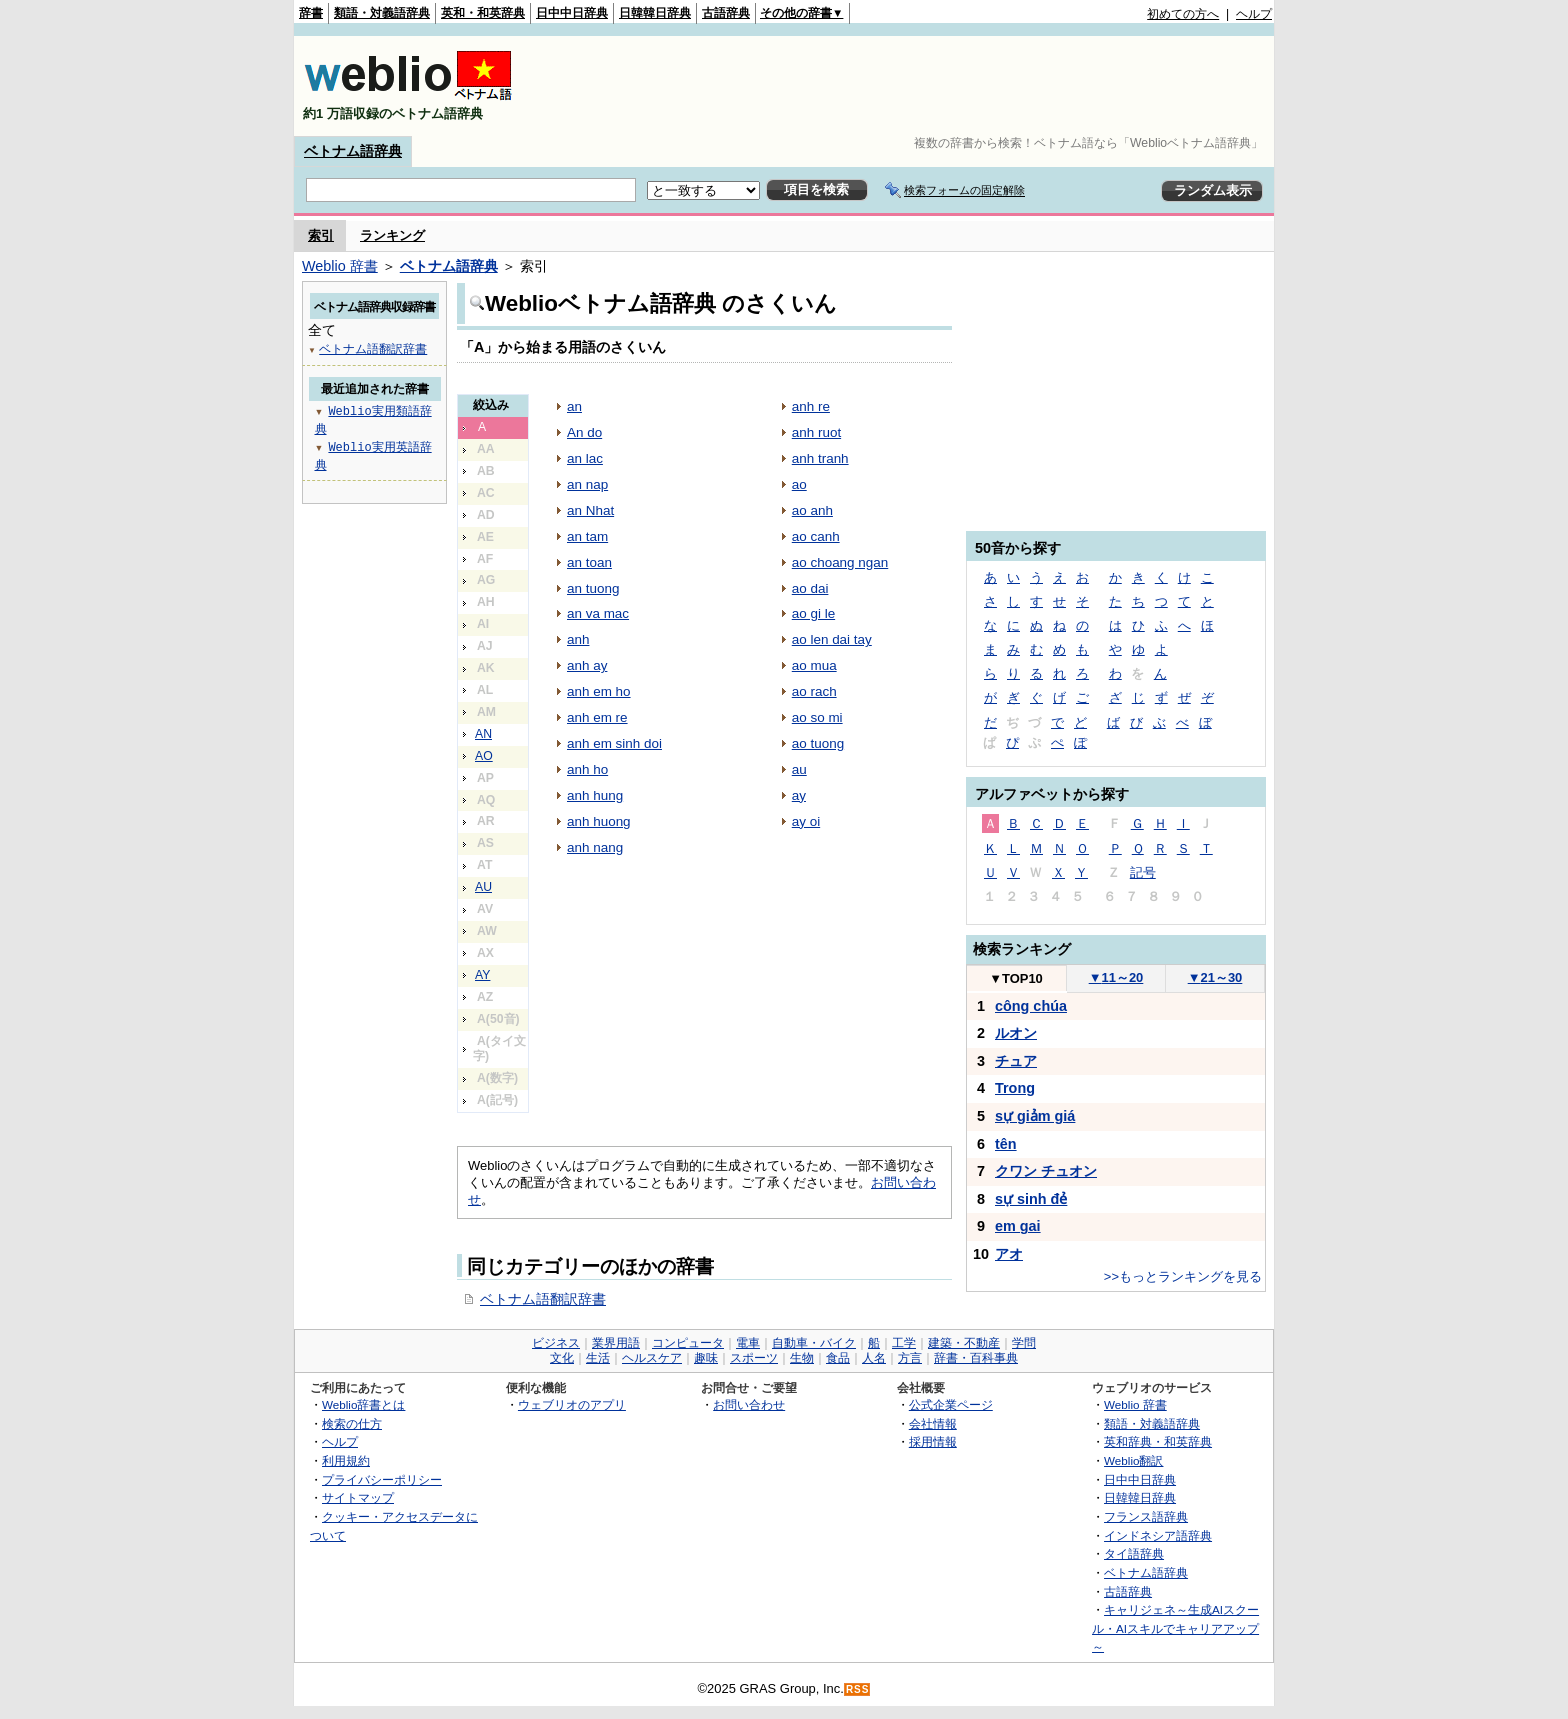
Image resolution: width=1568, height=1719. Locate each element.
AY (482, 975)
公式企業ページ (951, 1404)
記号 (1143, 872)
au (799, 769)
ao (799, 484)
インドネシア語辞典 (1158, 1535)
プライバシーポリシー (382, 1479)
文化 (562, 1358)
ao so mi (817, 717)
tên (1006, 1144)
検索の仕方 (352, 1423)
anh (578, 639)
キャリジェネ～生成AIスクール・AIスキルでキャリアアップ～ (1175, 1628)
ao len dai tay (832, 639)
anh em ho (599, 691)
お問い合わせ (749, 1404)
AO (484, 756)
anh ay (587, 665)
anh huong (599, 821)
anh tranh (820, 458)
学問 (1024, 1343)
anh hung (595, 795)
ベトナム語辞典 (353, 151)
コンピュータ (688, 1343)
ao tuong (818, 743)
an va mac (598, 613)
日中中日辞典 (572, 13)
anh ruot (816, 432)
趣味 (706, 1358)
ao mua (814, 665)
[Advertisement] (908, 86)
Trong (1015, 1088)
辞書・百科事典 (976, 1358)
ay (799, 795)
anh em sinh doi (614, 743)
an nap (587, 484)
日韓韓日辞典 (655, 13)
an (574, 406)
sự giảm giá (1035, 1116)
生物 (802, 1358)
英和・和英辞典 (483, 13)
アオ (1009, 1254)
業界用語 (616, 1343)
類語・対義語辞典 (382, 13)
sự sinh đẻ (1031, 1199)
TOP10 (1016, 978)
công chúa (1031, 1006)
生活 (598, 1358)
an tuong (593, 588)
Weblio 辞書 (340, 266)
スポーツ (754, 1358)
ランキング (392, 235)
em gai (1018, 1226)
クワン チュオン (1046, 1171)
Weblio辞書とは (363, 1404)
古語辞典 (726, 13)
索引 (321, 235)
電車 (748, 1343)
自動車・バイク (814, 1343)
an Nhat (590, 510)
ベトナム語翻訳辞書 (543, 1299)
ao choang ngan (840, 562)
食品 (838, 1358)
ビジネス (556, 1343)
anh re (811, 406)
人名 (874, 1358)
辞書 (311, 13)
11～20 (1116, 977)
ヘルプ (1254, 14)
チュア (1016, 1061)
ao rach (814, 691)
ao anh (812, 510)
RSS (858, 1689)
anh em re (597, 717)
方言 (910, 1358)
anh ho (587, 769)
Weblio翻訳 (1133, 1460)
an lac (585, 458)
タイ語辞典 (1134, 1553)
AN (483, 734)
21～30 (1215, 977)
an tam (587, 536)
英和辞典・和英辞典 (1158, 1441)
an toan (589, 562)
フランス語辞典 (1146, 1516)
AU (483, 887)
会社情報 (933, 1423)
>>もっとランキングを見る (1183, 1276)
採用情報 (933, 1441)
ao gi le (813, 613)
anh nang (595, 847)
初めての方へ (1183, 14)
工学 (904, 1343)
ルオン (1016, 1033)
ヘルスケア (652, 1358)
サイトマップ (358, 1497)
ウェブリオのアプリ (572, 1404)
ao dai (810, 588)
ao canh (816, 536)
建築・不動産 (964, 1343)
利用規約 (346, 1460)
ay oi (806, 821)
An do (584, 432)
